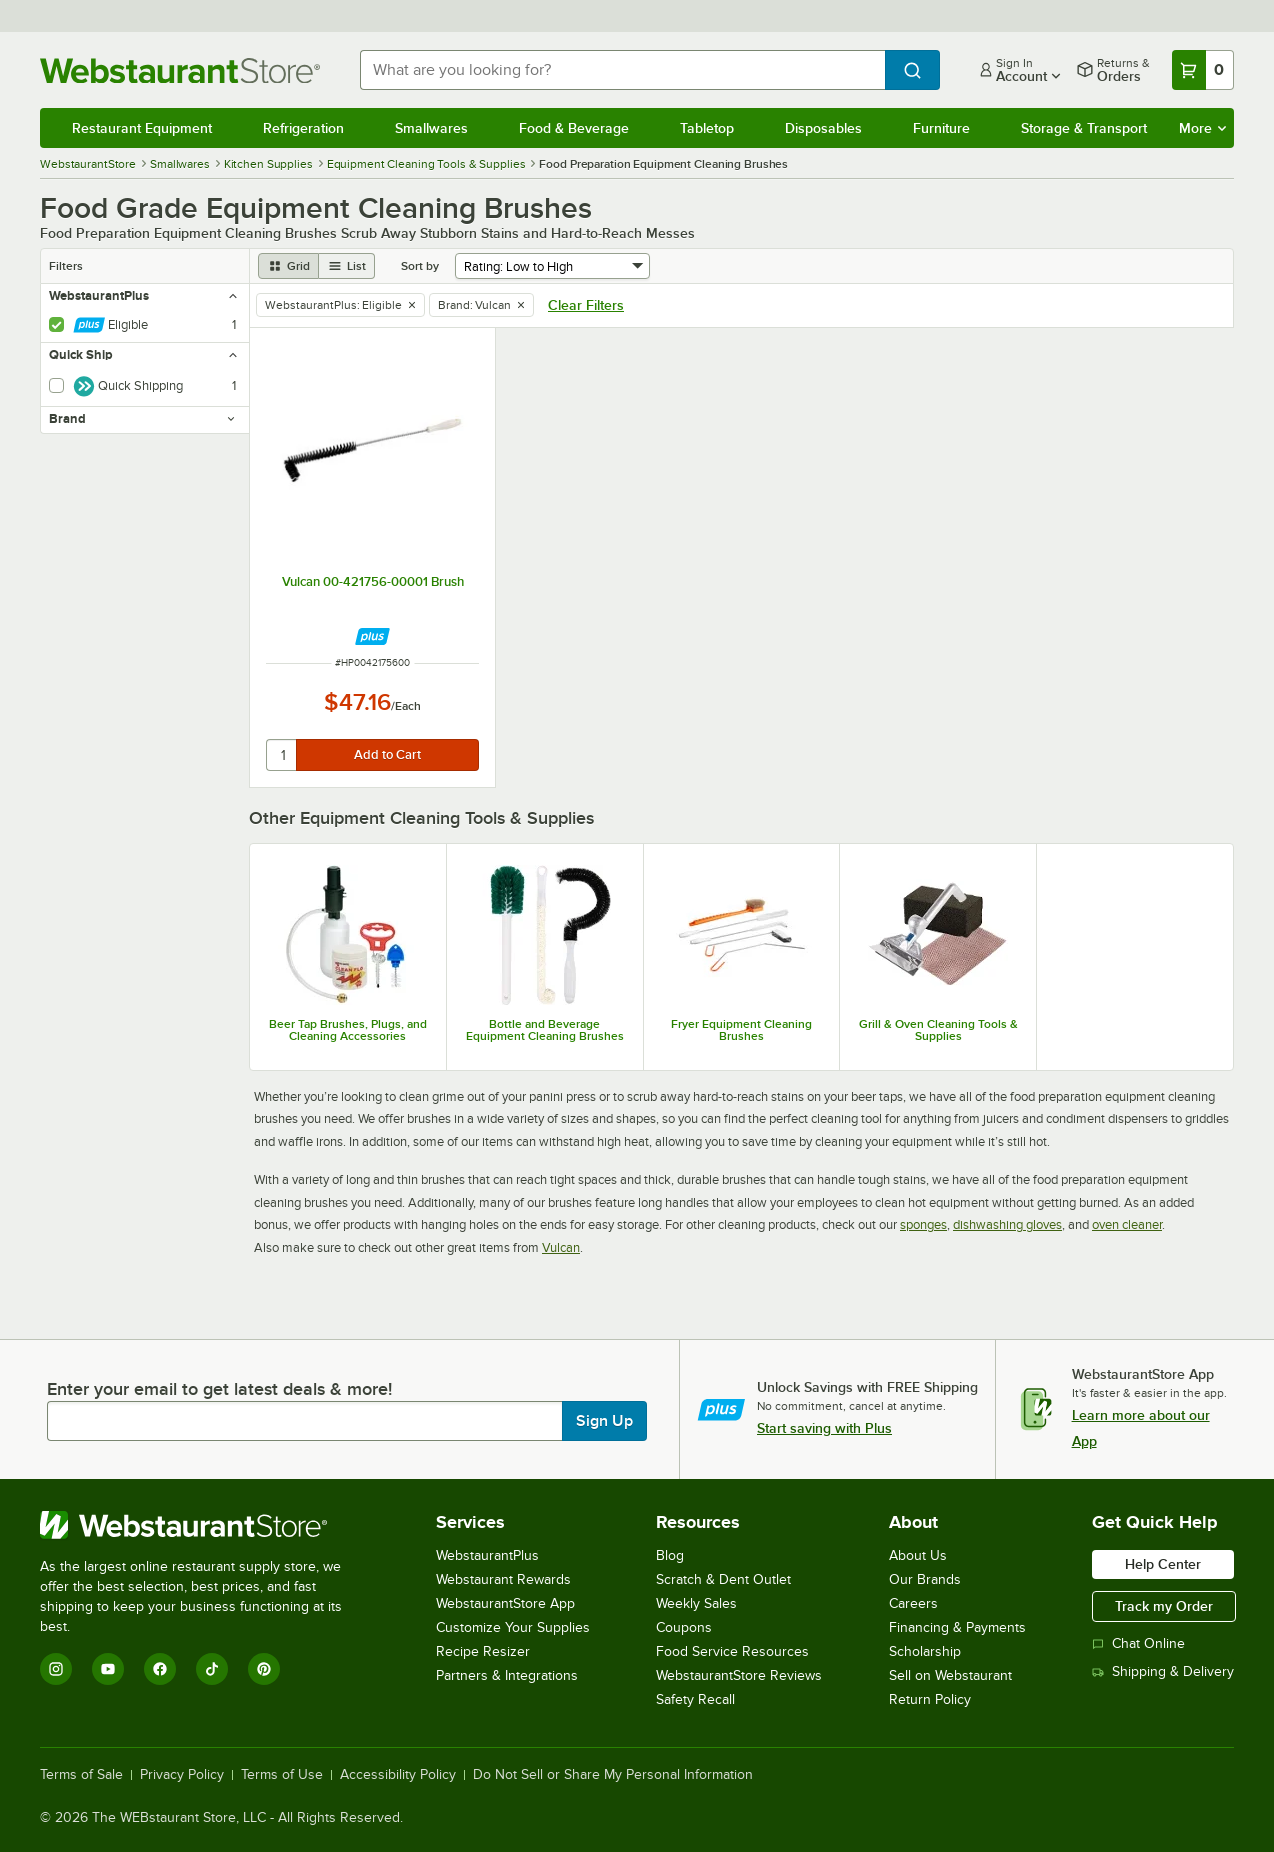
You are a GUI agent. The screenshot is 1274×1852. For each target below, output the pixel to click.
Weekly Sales (696, 1603)
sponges (923, 1224)
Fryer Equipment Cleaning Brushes (741, 1030)
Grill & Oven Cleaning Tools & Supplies (938, 1030)
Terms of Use (282, 1775)
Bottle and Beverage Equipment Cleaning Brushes (545, 1030)
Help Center (1163, 1564)
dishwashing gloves (1007, 1224)
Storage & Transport (1084, 128)
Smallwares (431, 128)
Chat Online (1138, 1643)
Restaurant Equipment (142, 128)
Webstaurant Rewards (503, 1579)
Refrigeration (303, 128)
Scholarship (925, 1651)
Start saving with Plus (824, 1428)
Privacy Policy (182, 1775)
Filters (66, 266)
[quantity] (282, 755)
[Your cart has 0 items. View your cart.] (1203, 70)
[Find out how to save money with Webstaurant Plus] (372, 636)
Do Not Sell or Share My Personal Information (613, 1775)
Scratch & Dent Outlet (723, 1579)
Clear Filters (586, 305)
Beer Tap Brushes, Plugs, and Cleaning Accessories (348, 1030)
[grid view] (288, 266)
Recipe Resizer (483, 1651)
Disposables (823, 128)
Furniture (941, 128)
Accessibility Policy (398, 1775)
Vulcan (561, 1247)
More (1202, 128)
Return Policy (930, 1699)
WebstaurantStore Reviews (739, 1675)
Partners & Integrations (507, 1675)
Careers (913, 1603)
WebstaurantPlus (487, 1555)
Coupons (684, 1627)
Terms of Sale (81, 1775)
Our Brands (925, 1579)
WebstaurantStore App (505, 1603)
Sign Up (604, 1421)
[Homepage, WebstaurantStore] (184, 70)
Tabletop (707, 128)
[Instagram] (56, 1669)
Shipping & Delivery (1163, 1671)
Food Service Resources (732, 1651)
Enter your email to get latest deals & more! (219, 1389)
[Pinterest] (264, 1669)
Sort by (420, 266)
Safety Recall (695, 1699)
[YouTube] (108, 1669)
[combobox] (622, 70)
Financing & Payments (957, 1627)
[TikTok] (212, 1669)
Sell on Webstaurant (950, 1675)
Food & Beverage (574, 128)
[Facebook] (160, 1669)
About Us (918, 1555)
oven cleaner (1127, 1224)
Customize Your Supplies (513, 1627)
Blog (670, 1555)
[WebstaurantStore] (204, 1525)
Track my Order (1164, 1606)
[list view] (347, 266)
